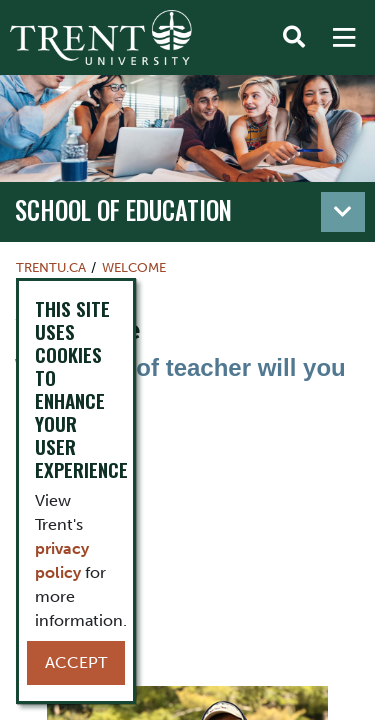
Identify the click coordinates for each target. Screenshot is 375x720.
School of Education (123, 210)
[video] (187, 533)
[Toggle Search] (294, 38)
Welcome (134, 267)
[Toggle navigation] (343, 212)
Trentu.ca (51, 267)
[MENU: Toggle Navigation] (344, 38)
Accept (76, 662)
